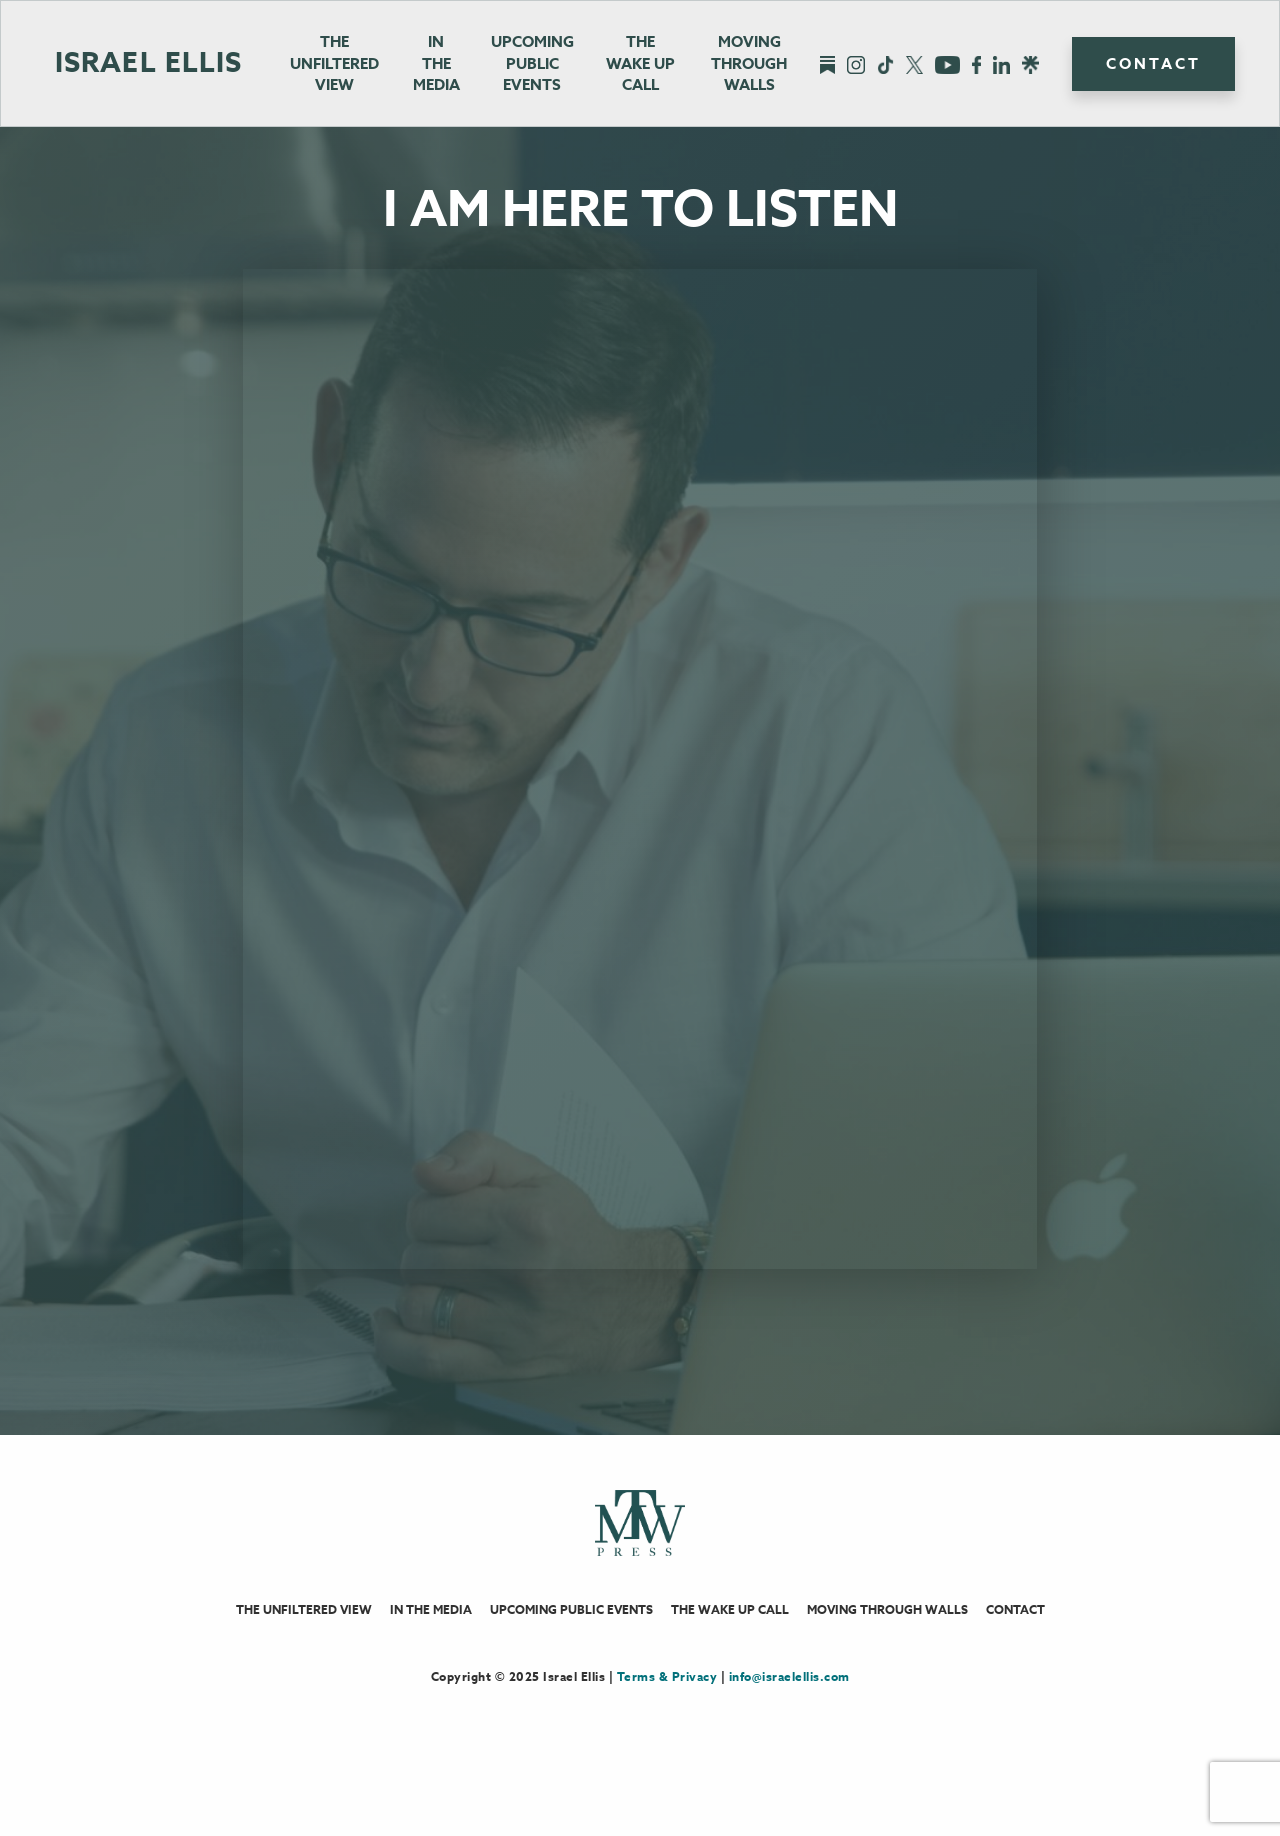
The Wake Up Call (730, 1633)
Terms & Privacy (667, 1700)
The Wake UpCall (640, 63)
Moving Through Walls (749, 63)
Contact (1153, 63)
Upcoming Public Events (532, 63)
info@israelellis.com (789, 1700)
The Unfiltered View (334, 63)
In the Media (436, 63)
